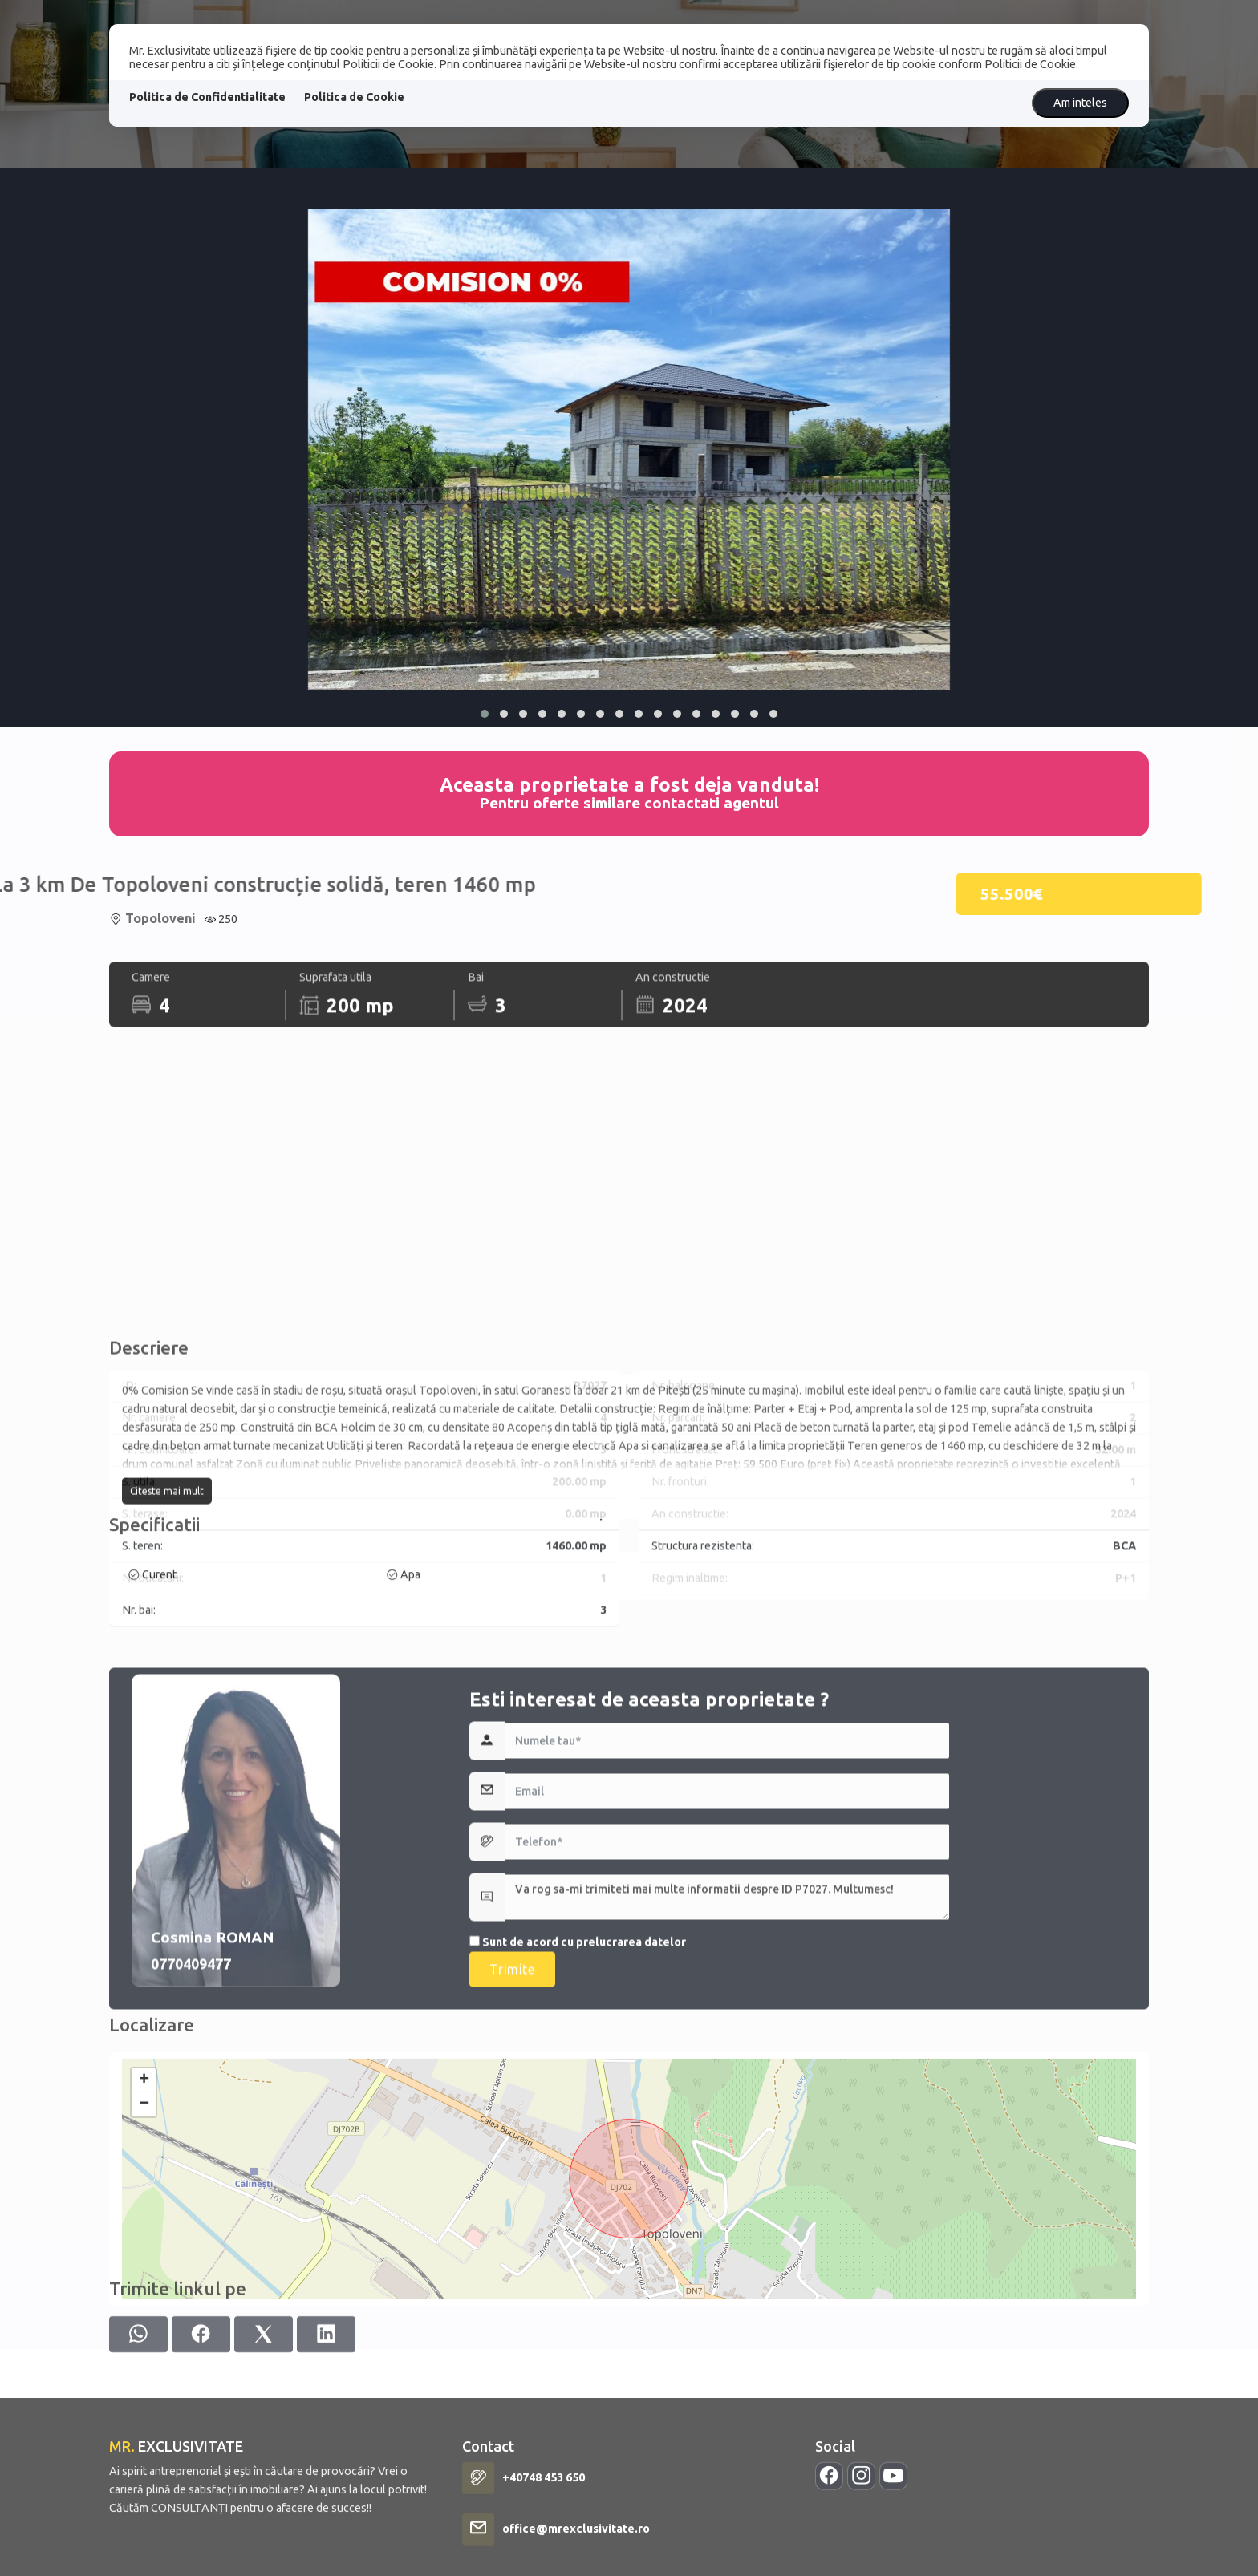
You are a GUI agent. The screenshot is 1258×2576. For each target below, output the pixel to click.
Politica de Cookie (354, 97)
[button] (484, 714)
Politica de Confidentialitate (207, 97)
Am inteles (1080, 102)
